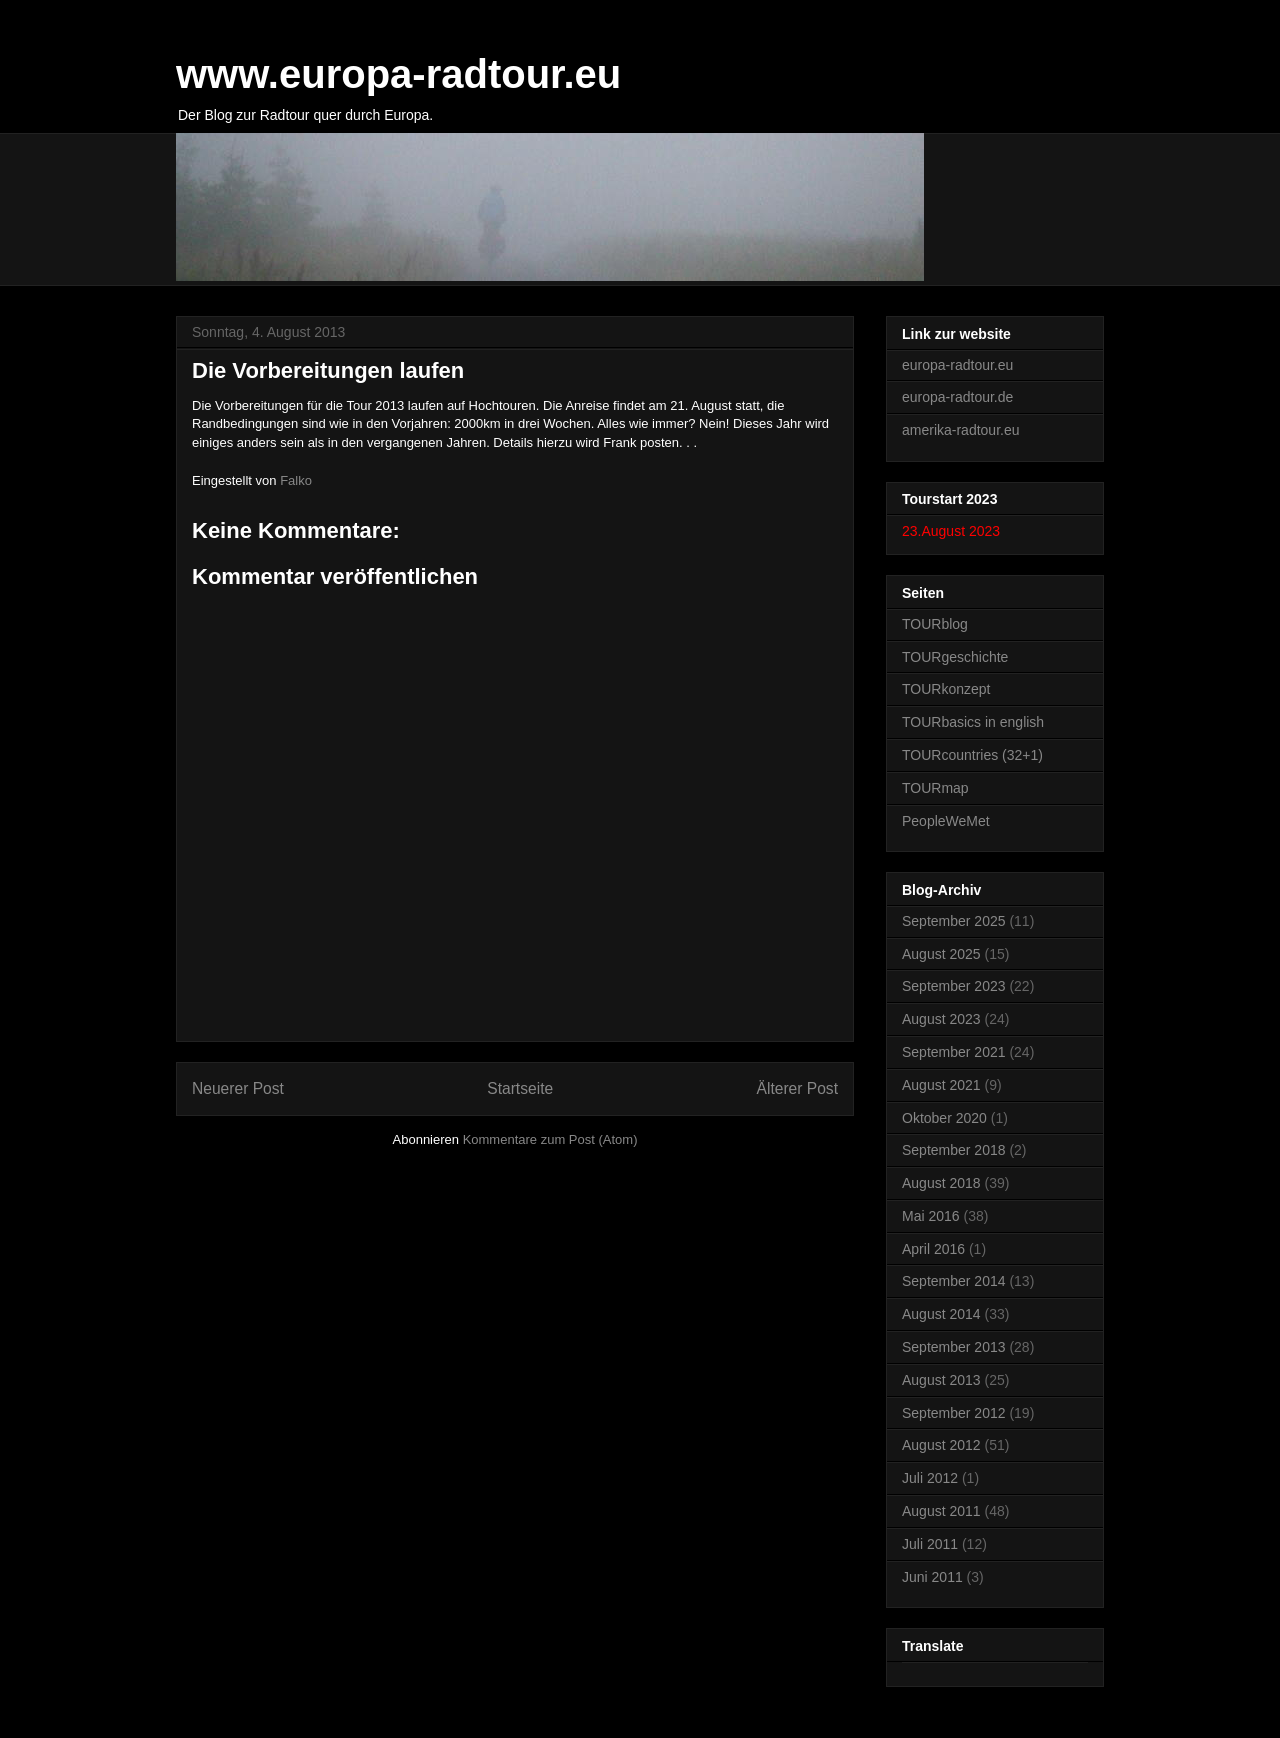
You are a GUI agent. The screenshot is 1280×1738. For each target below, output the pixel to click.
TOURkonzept (946, 689)
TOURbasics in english (973, 722)
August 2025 (941, 954)
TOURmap (935, 788)
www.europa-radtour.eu (398, 74)
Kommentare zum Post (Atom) (550, 1139)
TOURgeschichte (955, 657)
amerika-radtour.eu (961, 430)
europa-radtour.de (957, 397)
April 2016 (933, 1249)
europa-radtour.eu (957, 365)
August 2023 (941, 1019)
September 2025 (954, 921)
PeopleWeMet (946, 821)
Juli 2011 (930, 1544)
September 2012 (954, 1413)
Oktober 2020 (944, 1118)
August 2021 (941, 1085)
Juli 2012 (930, 1478)
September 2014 (954, 1281)
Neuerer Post (238, 1088)
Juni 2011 (932, 1577)
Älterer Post (797, 1088)
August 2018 (941, 1183)
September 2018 (954, 1150)
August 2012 (941, 1445)
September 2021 (954, 1052)
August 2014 (941, 1314)
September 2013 (954, 1347)
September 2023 (954, 986)
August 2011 (941, 1511)
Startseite (520, 1088)
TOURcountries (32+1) (972, 755)
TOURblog (935, 624)
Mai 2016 (931, 1216)
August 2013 (941, 1380)
